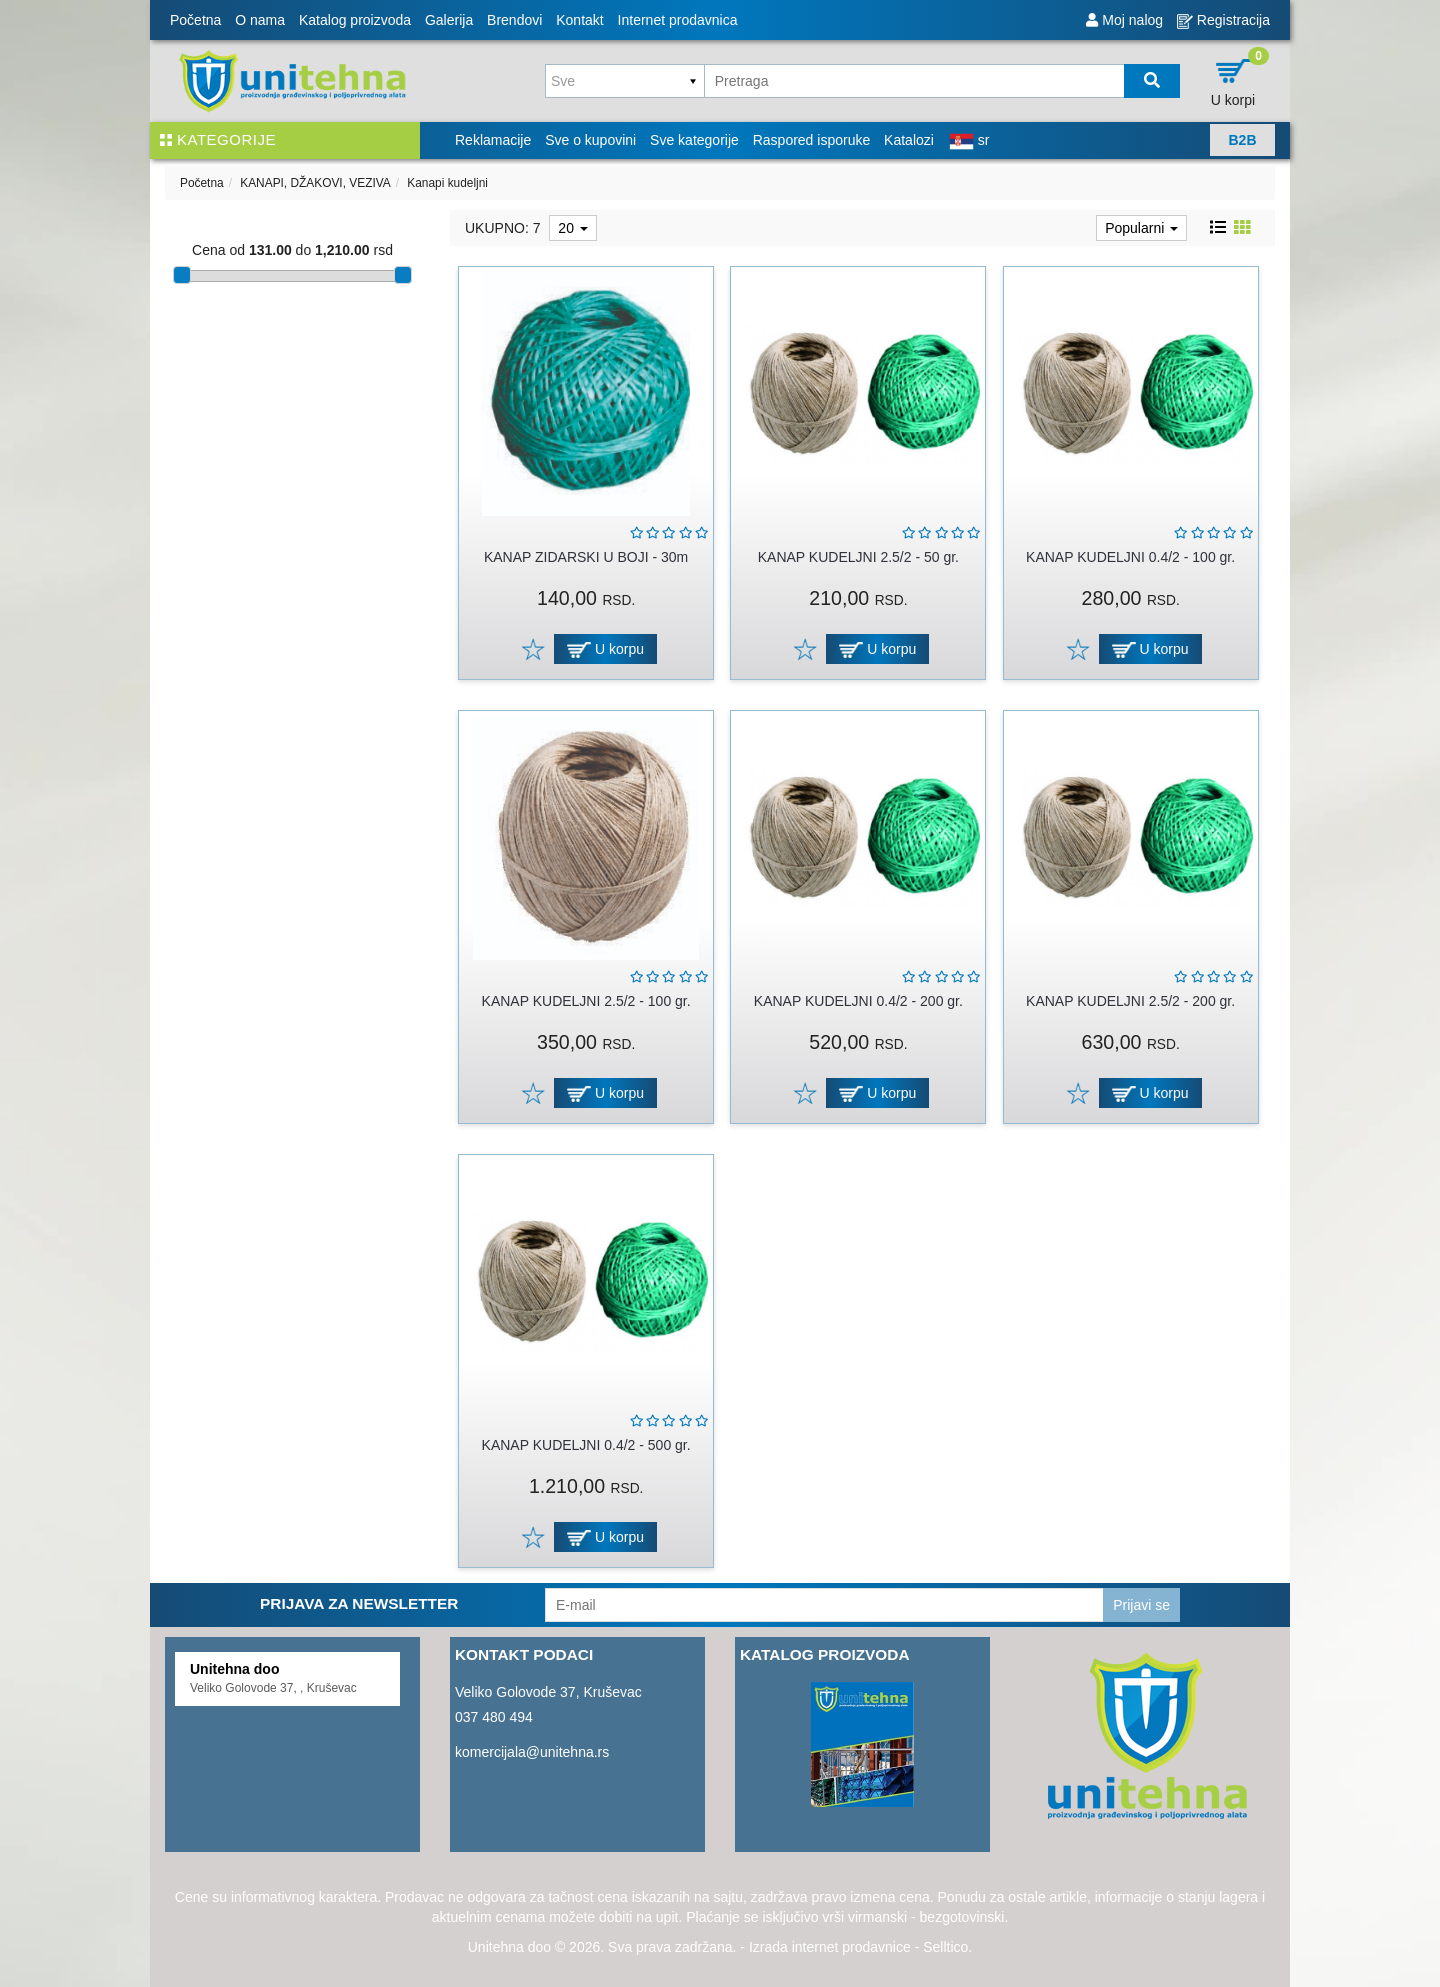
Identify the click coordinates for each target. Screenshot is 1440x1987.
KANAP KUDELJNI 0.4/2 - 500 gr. (586, 1445)
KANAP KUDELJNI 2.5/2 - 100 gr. (586, 1001)
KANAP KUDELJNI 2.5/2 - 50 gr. (858, 557)
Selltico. (947, 1947)
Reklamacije (493, 140)
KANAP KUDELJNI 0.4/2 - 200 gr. (858, 1001)
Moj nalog (1124, 20)
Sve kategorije (694, 140)
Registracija (1223, 20)
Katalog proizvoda (355, 20)
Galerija (449, 20)
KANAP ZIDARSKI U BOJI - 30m (586, 557)
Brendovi (514, 20)
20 (572, 228)
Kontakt (579, 20)
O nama (260, 20)
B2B (1242, 140)
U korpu (605, 649)
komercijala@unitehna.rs (532, 1752)
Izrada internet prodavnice (830, 1947)
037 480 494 (494, 1717)
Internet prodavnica (678, 20)
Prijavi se (1141, 1605)
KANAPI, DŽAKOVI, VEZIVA (315, 183)
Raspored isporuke (812, 140)
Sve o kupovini (590, 140)
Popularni (1141, 228)
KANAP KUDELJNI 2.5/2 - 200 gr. (1130, 1001)
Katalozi (909, 140)
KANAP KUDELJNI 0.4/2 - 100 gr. (1130, 557)
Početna (195, 20)
